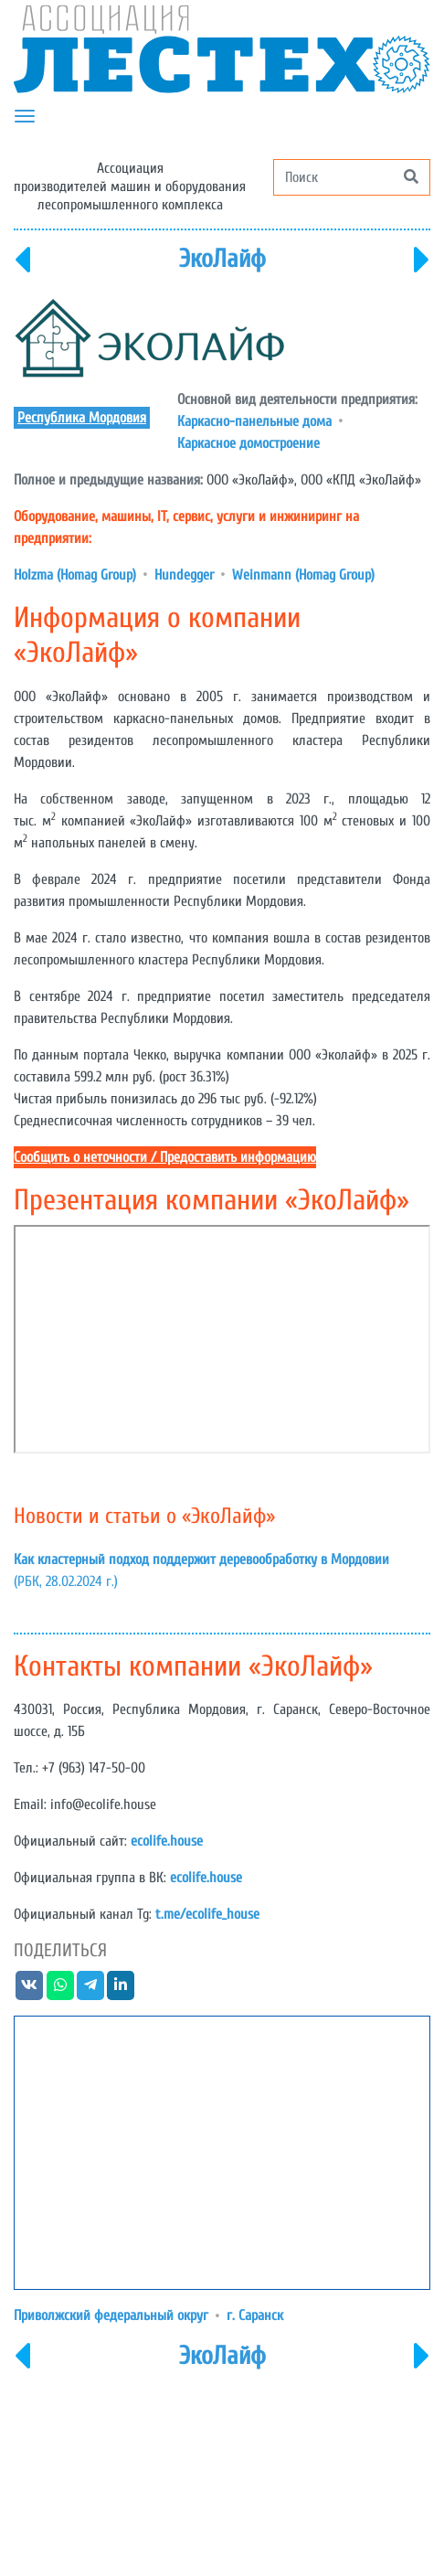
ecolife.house (167, 1841)
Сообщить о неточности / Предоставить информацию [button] (165, 1157)
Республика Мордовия (81, 418)
